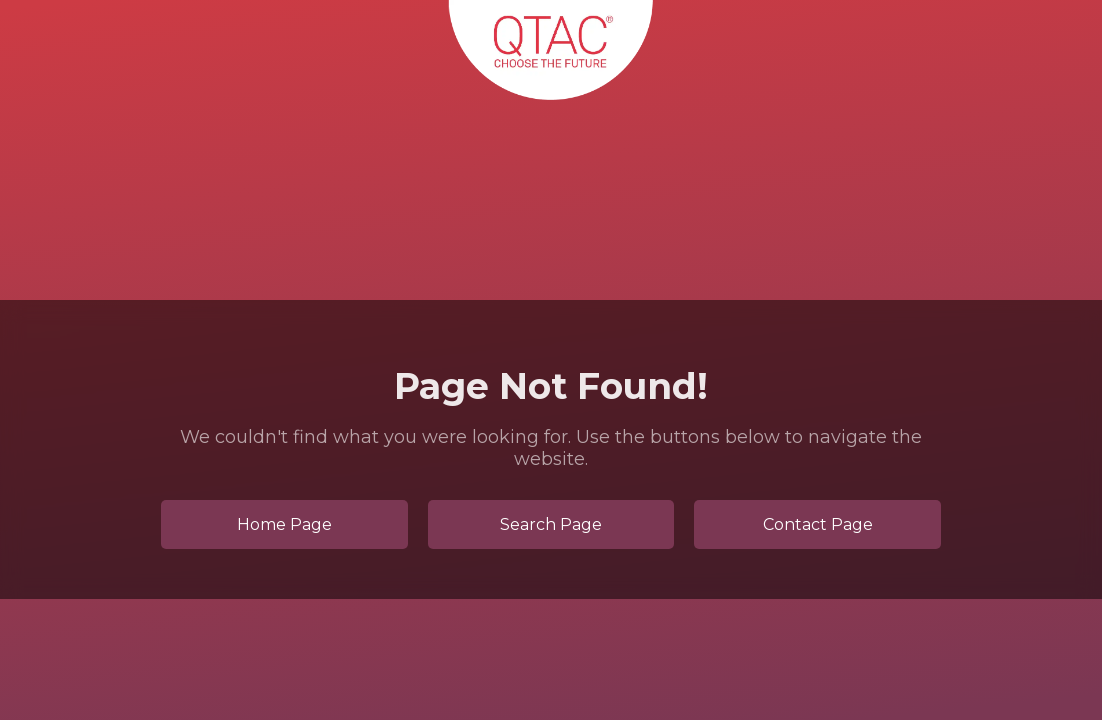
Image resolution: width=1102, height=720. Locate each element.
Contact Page (818, 524)
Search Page (551, 524)
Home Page (284, 524)
